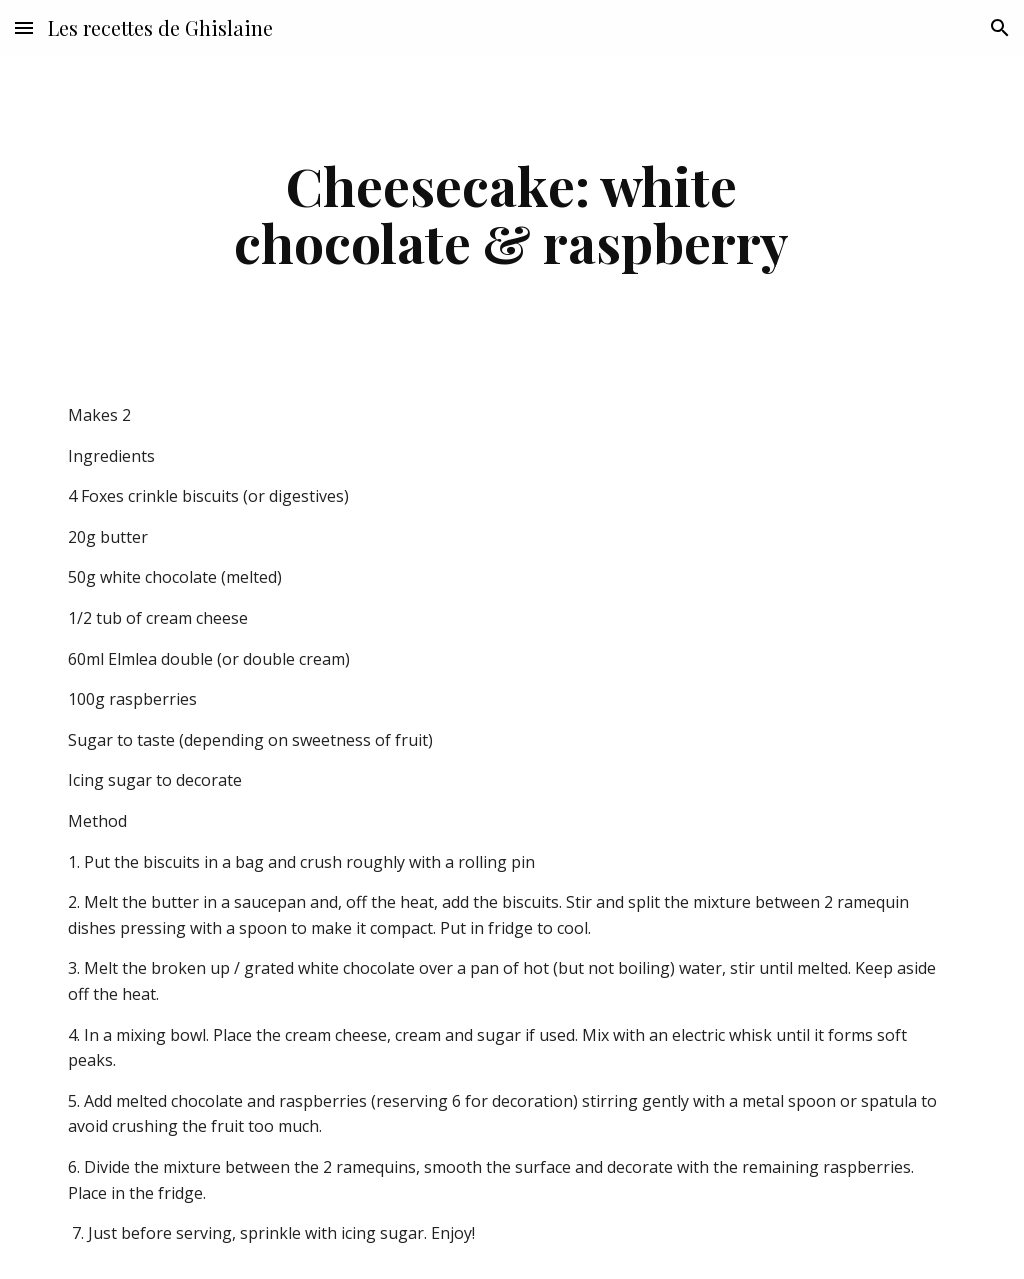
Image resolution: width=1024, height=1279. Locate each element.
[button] (24, 27)
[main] (511, 213)
